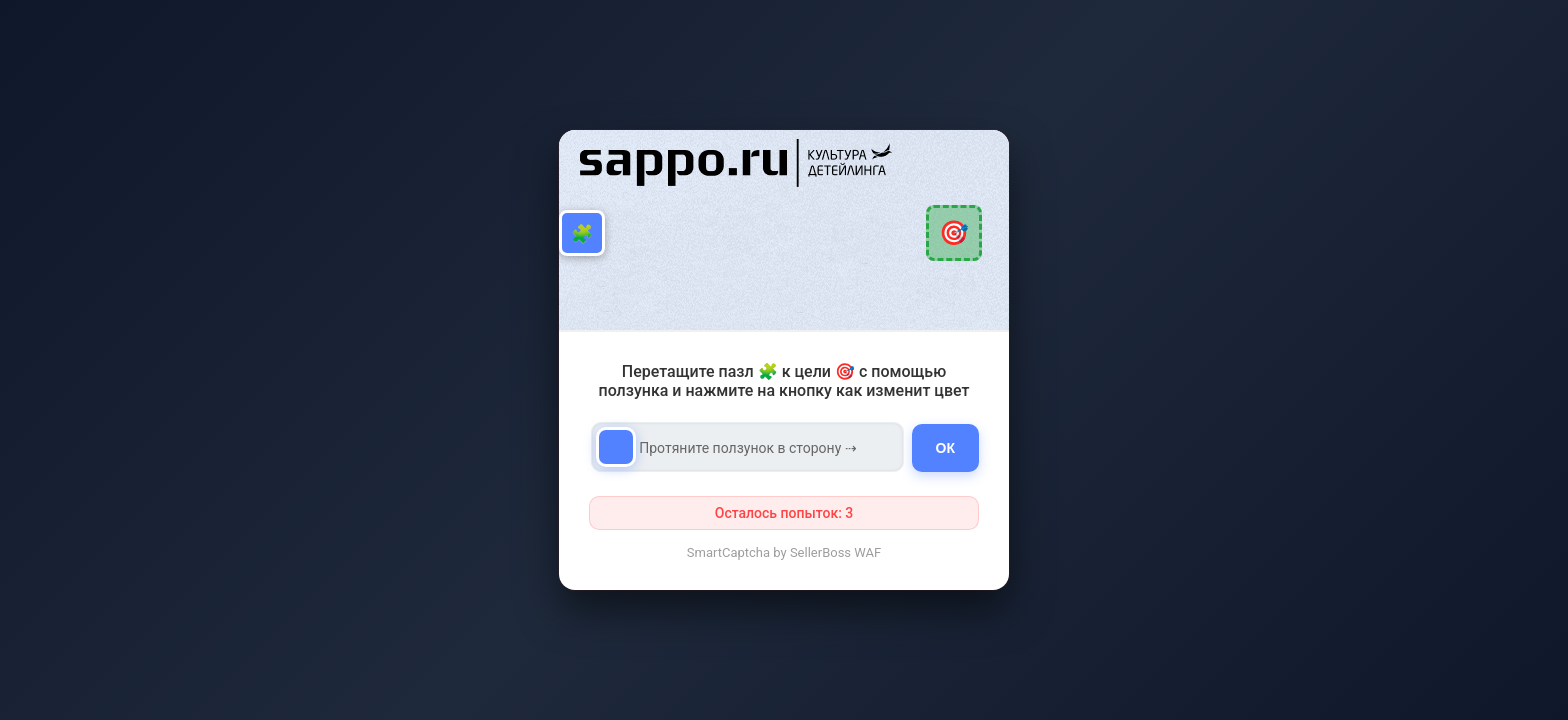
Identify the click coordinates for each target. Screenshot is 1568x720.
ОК (945, 448)
